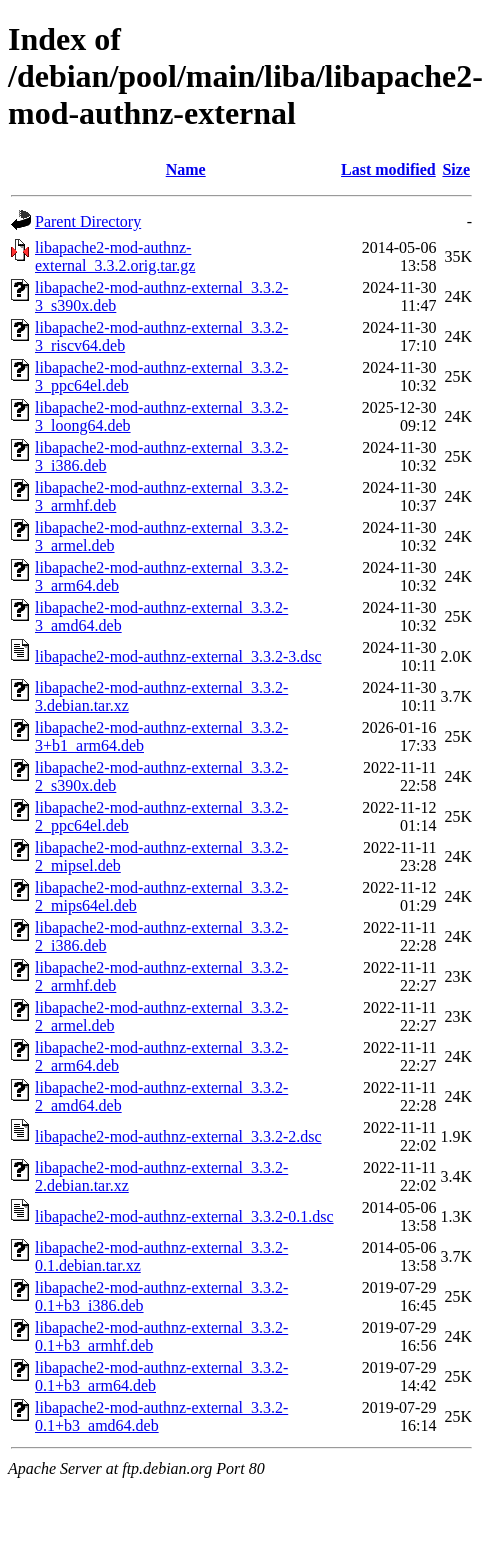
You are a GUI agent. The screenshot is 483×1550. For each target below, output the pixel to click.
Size (456, 169)
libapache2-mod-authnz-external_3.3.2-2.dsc (178, 1136)
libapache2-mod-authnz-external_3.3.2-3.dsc (178, 656)
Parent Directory (88, 221)
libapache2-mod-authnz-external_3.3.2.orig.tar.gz (115, 256)
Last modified (388, 169)
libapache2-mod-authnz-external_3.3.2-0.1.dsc (184, 1216)
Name (186, 169)
